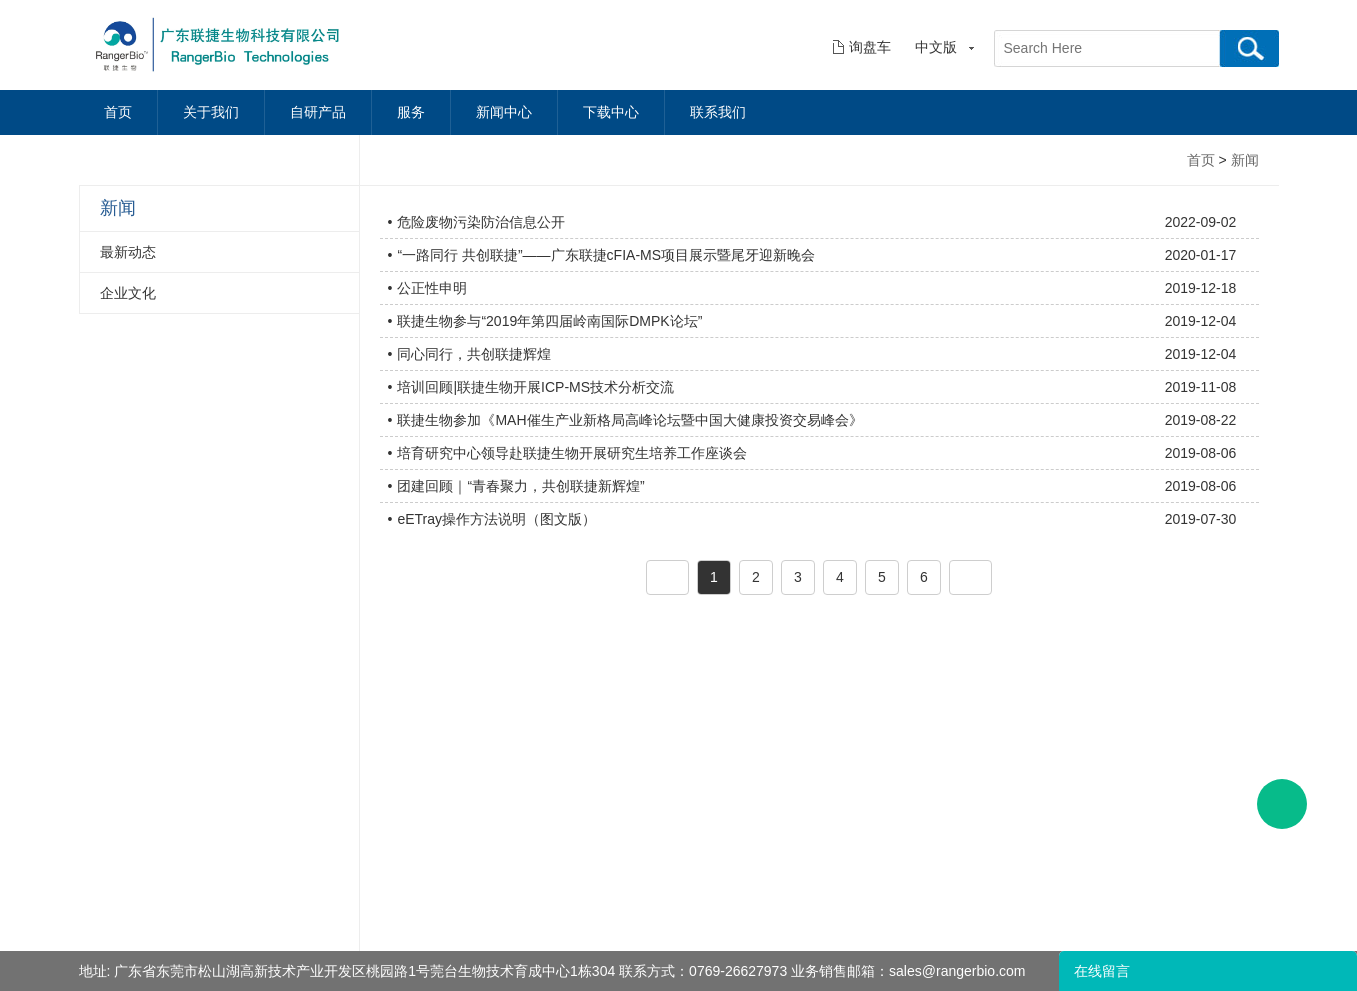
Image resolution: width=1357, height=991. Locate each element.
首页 (118, 112)
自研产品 (318, 112)
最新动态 (128, 252)
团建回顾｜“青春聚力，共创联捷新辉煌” (520, 486)
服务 (411, 112)
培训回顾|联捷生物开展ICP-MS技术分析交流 (535, 387)
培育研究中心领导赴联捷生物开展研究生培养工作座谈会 (572, 453)
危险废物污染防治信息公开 (481, 222)
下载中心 (611, 112)
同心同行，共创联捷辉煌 (474, 354)
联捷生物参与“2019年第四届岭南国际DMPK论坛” (549, 321)
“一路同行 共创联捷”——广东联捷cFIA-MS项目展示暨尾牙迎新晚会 (606, 255)
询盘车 (870, 47)
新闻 (1245, 160)
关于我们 (211, 112)
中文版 (936, 47)
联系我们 (718, 112)
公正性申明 (432, 288)
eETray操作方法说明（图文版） (496, 519)
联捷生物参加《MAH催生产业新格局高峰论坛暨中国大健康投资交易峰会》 (629, 420)
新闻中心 (504, 112)
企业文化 (128, 293)
